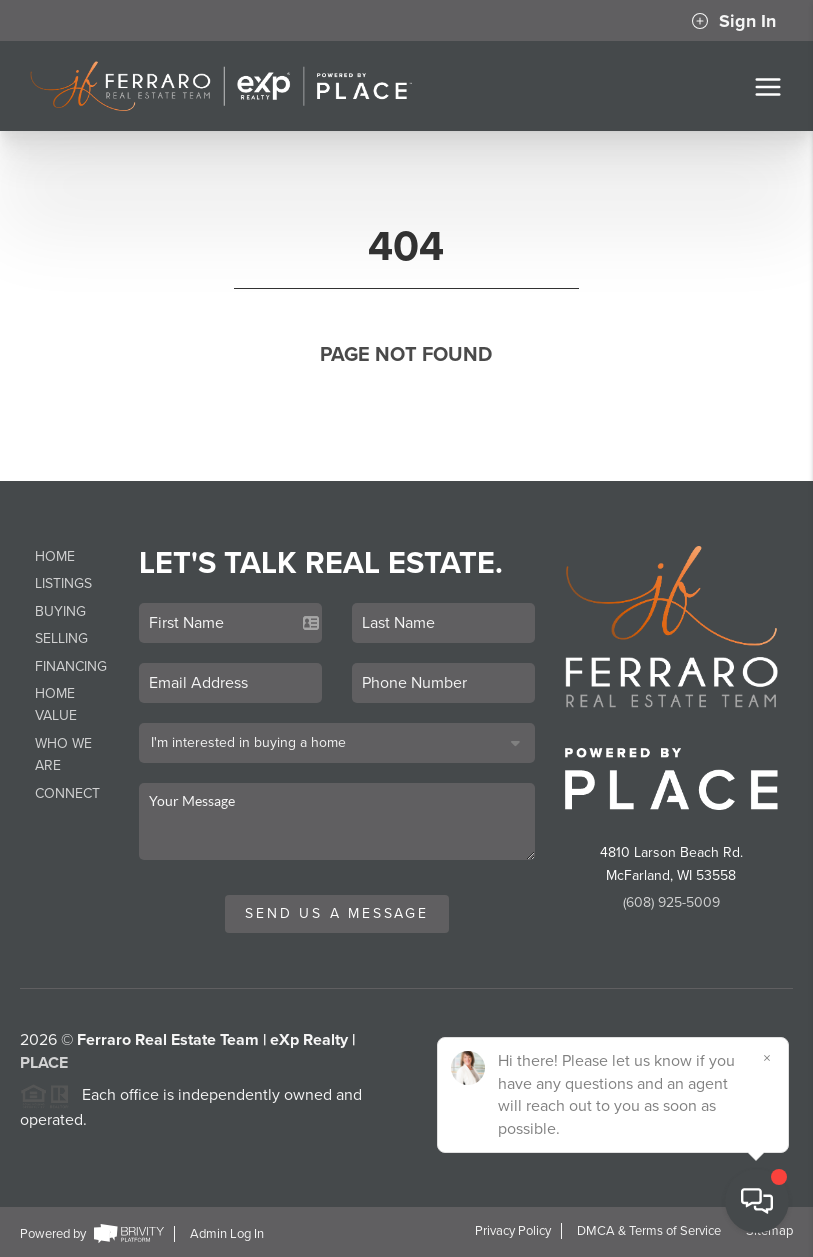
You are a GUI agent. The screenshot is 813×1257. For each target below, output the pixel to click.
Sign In (733, 21)
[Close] (768, 1058)
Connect (67, 793)
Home (55, 556)
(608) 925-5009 (671, 902)
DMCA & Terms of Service (649, 1231)
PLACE (44, 1071)
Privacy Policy (513, 1231)
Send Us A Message (337, 913)
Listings (63, 583)
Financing (71, 666)
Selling (61, 638)
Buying (60, 611)
